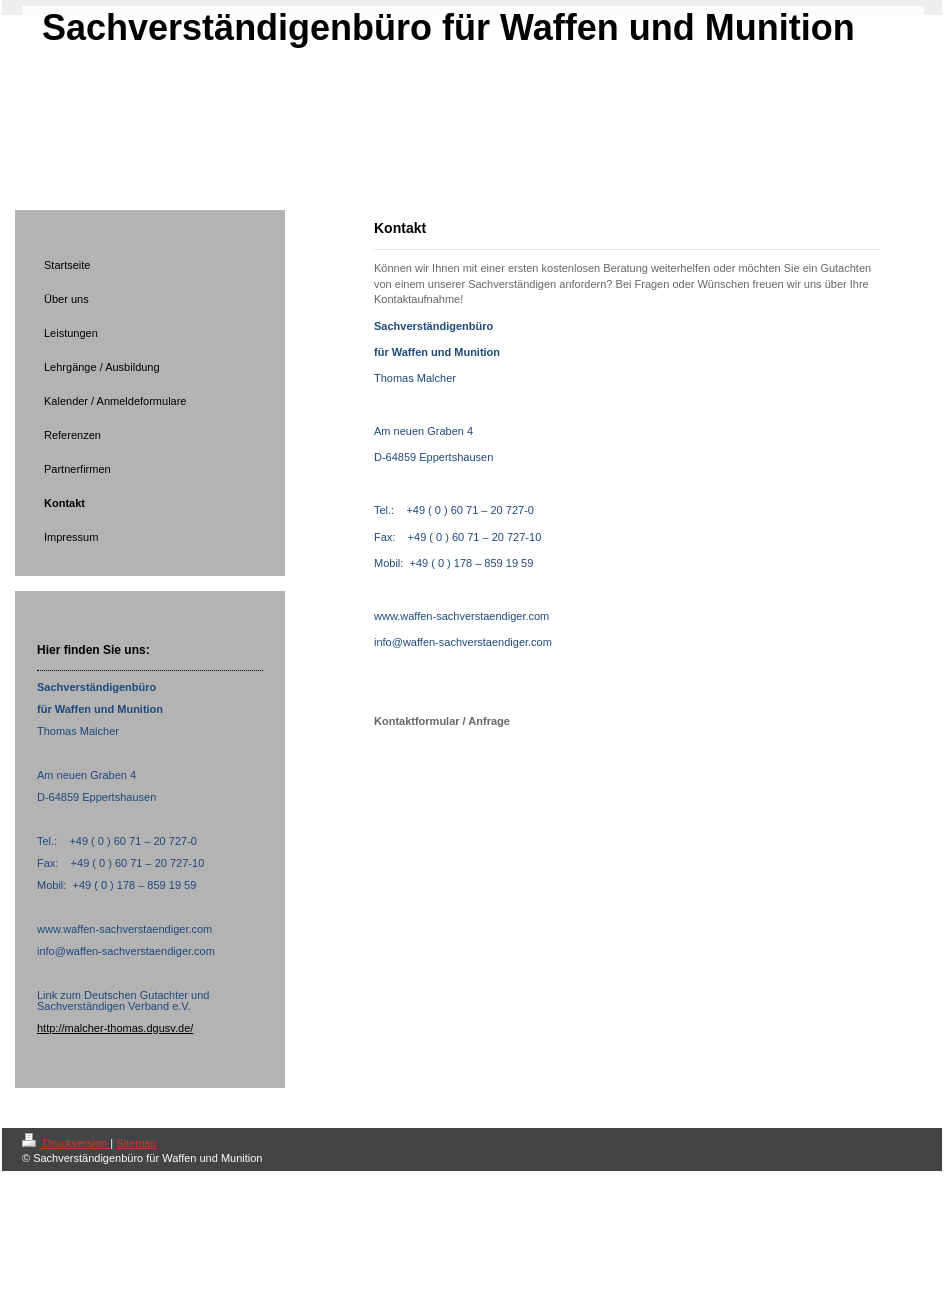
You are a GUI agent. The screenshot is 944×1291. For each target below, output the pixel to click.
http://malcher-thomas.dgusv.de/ (115, 1028)
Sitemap (136, 1143)
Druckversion (66, 1143)
